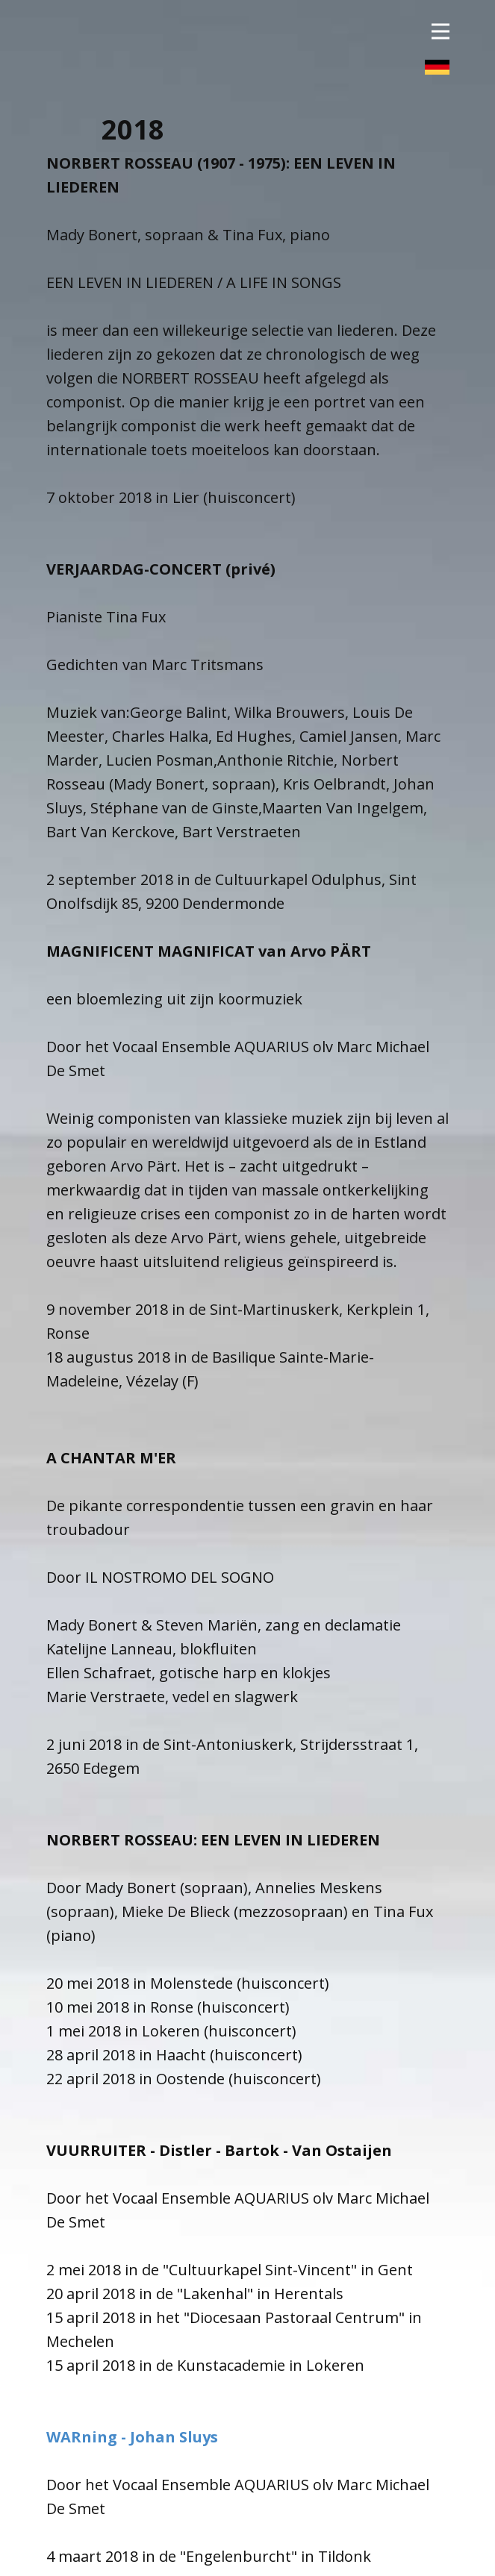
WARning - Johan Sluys (132, 2437)
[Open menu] (440, 32)
